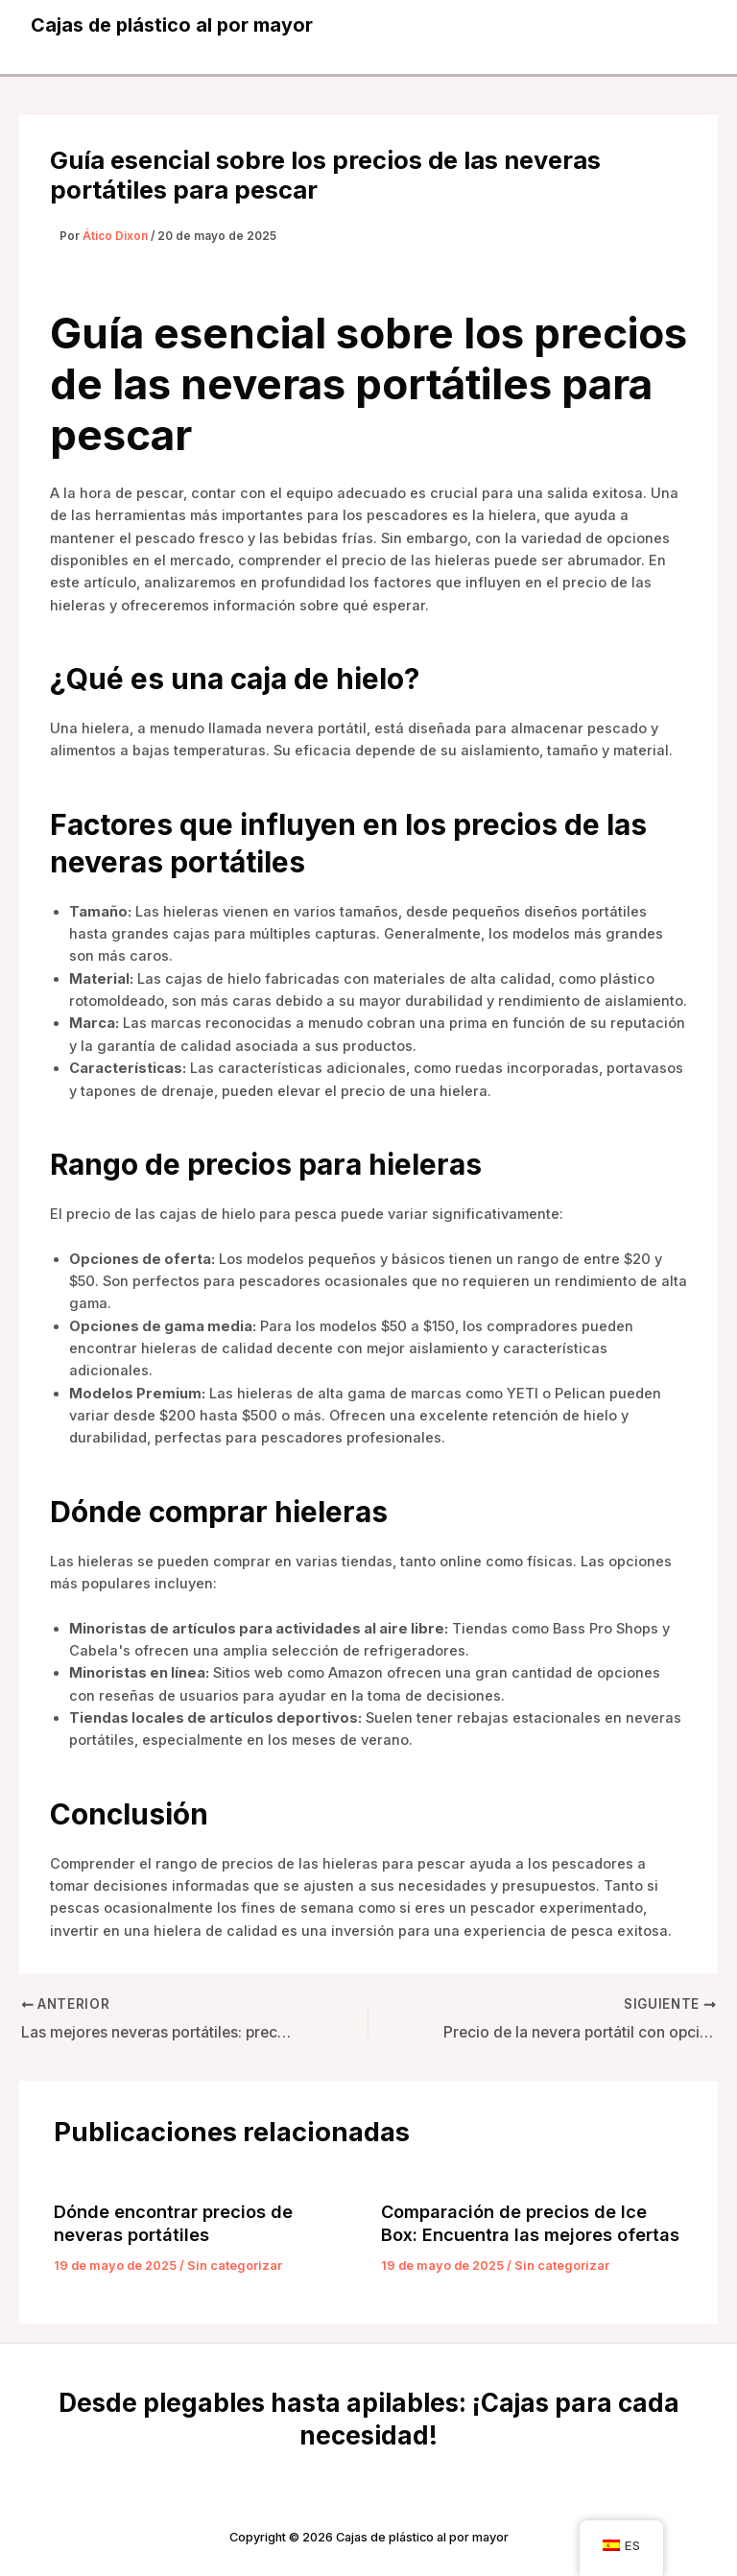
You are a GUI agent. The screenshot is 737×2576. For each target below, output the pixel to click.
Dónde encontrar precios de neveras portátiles (173, 2223)
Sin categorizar (234, 2265)
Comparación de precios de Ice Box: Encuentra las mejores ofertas (530, 2223)
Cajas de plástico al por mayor (173, 25)
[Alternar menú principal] (685, 26)
